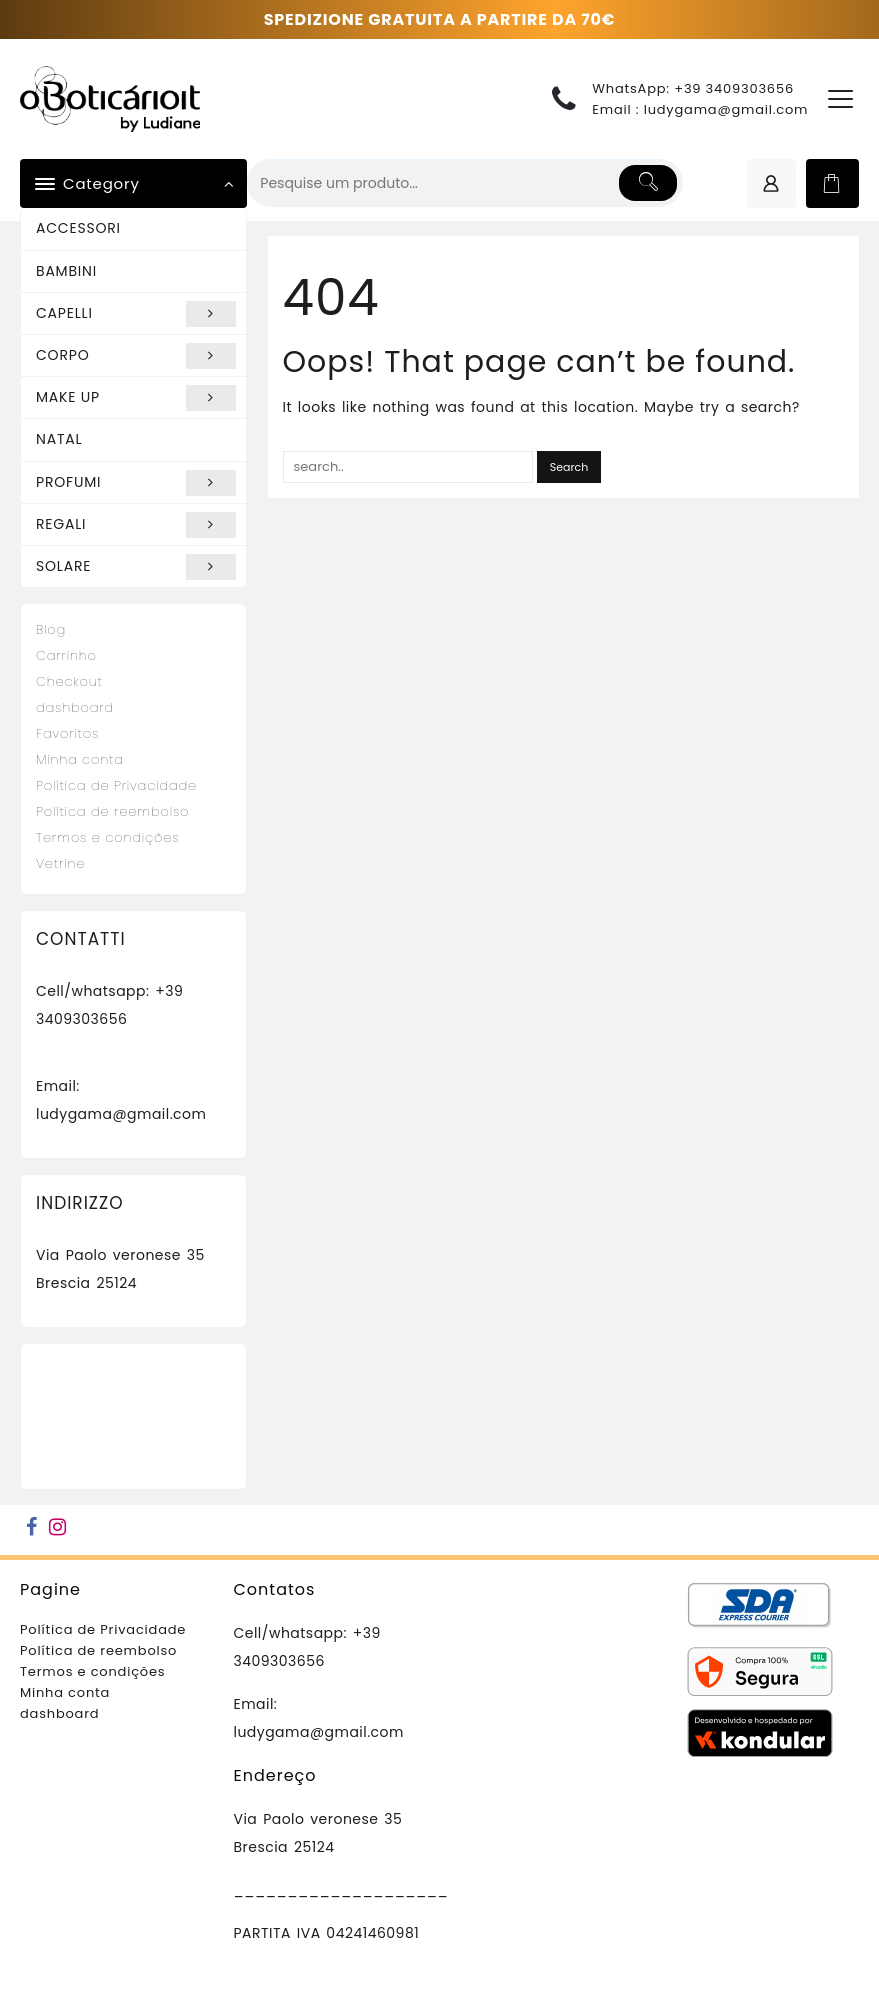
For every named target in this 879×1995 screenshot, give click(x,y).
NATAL (59, 439)
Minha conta (80, 759)
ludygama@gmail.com (726, 109)
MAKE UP (136, 398)
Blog (51, 629)
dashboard (75, 707)
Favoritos (67, 733)
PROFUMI (136, 483)
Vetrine (60, 863)
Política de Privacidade (116, 785)
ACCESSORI (78, 228)
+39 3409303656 (734, 88)
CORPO (136, 356)
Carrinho (66, 655)
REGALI (136, 525)
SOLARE (136, 567)
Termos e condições (107, 837)
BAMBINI (66, 271)
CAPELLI (136, 314)
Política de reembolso (112, 811)
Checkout (69, 681)
